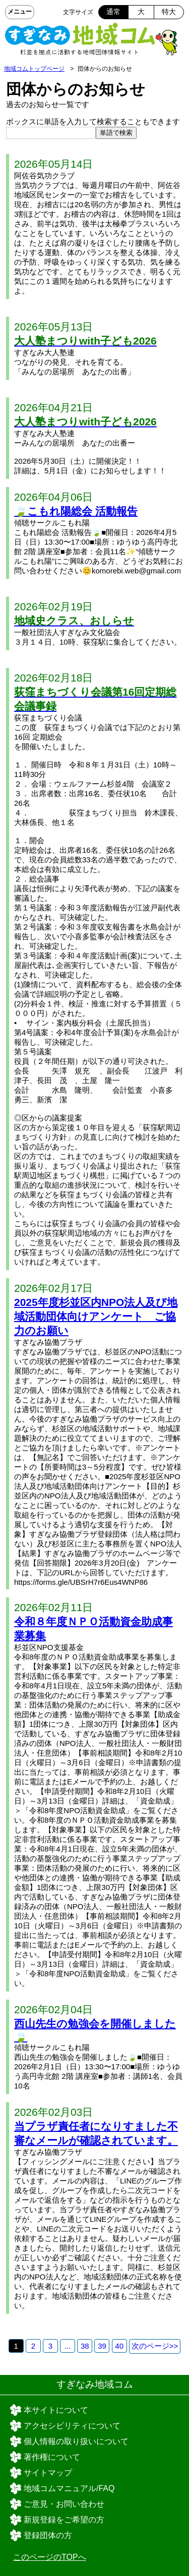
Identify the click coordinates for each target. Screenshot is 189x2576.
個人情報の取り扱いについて (76, 2441)
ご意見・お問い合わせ (64, 2504)
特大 (169, 12)
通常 (113, 12)
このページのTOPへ (49, 2557)
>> (155, 2346)
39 (102, 2346)
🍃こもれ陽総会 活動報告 (76, 511)
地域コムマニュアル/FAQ (69, 2488)
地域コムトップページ (34, 68)
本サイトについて (56, 2410)
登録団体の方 (48, 2535)
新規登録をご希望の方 (64, 2519)
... (68, 2346)
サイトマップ (48, 2472)
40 (119, 2346)
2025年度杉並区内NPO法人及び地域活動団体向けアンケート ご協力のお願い (95, 1316)
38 (85, 2346)
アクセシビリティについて (72, 2425)
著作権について (52, 2457)
